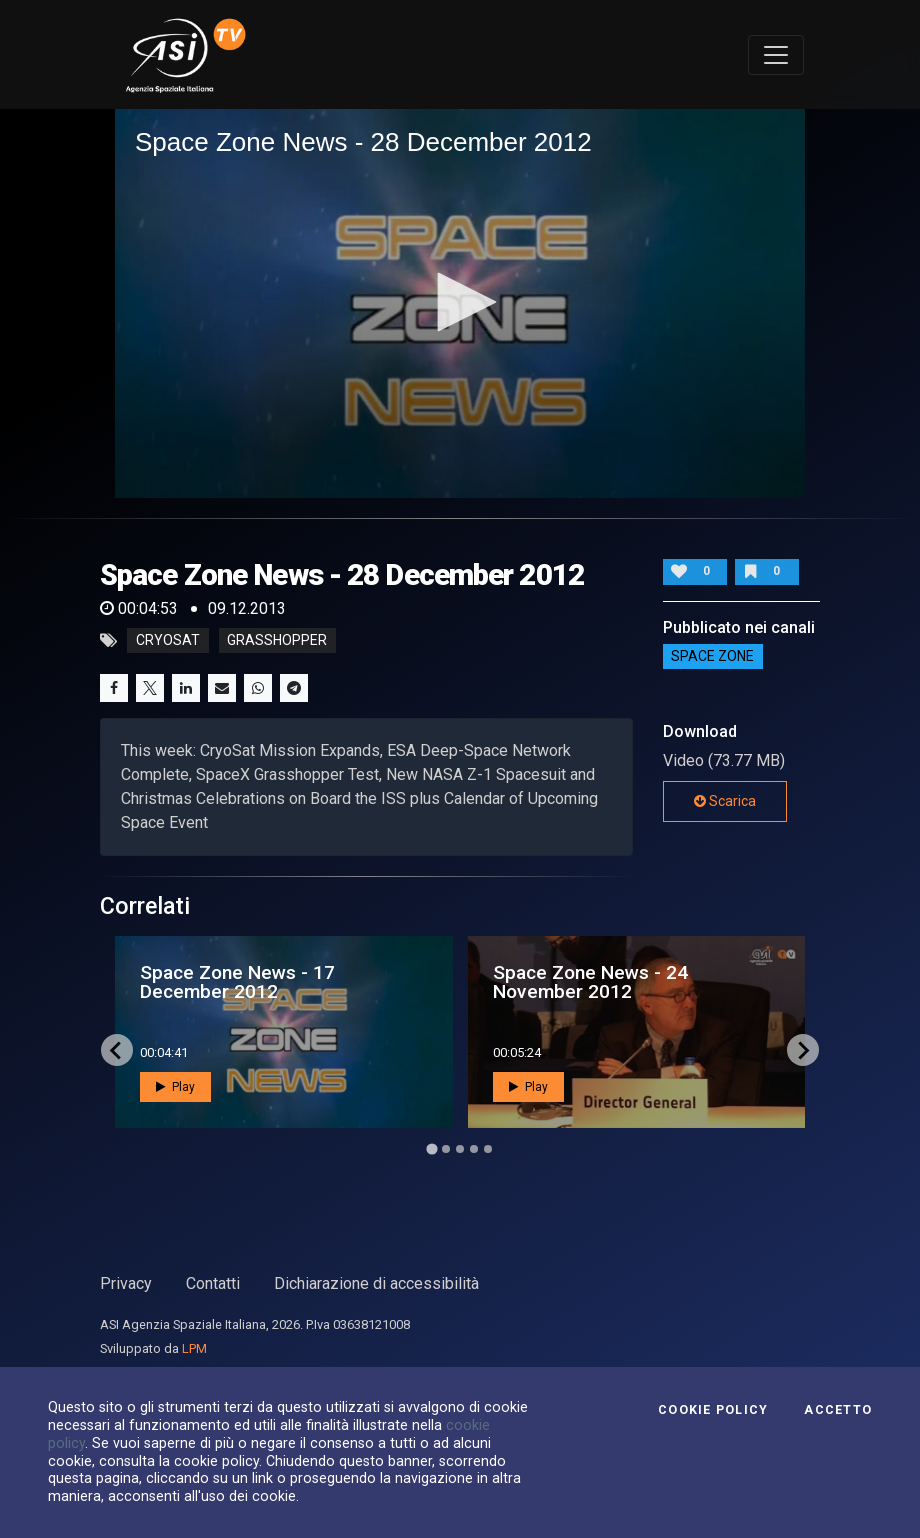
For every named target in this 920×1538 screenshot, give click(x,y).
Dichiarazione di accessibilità (376, 1283)
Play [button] (175, 1087)
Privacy (126, 1283)
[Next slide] (803, 1050)
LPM (194, 1348)
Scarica (725, 801)
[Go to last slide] (117, 1050)
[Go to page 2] (446, 1149)
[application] (460, 303)
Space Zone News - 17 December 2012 (237, 982)
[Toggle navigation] (776, 55)
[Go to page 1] (431, 1149)
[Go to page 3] (460, 1149)
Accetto (838, 1410)
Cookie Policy (713, 1410)
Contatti (213, 1283)
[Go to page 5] (488, 1149)
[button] (460, 302)
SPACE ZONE (712, 657)
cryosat (168, 641)
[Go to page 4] (474, 1149)
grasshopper (277, 641)
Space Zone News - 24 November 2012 (590, 982)
